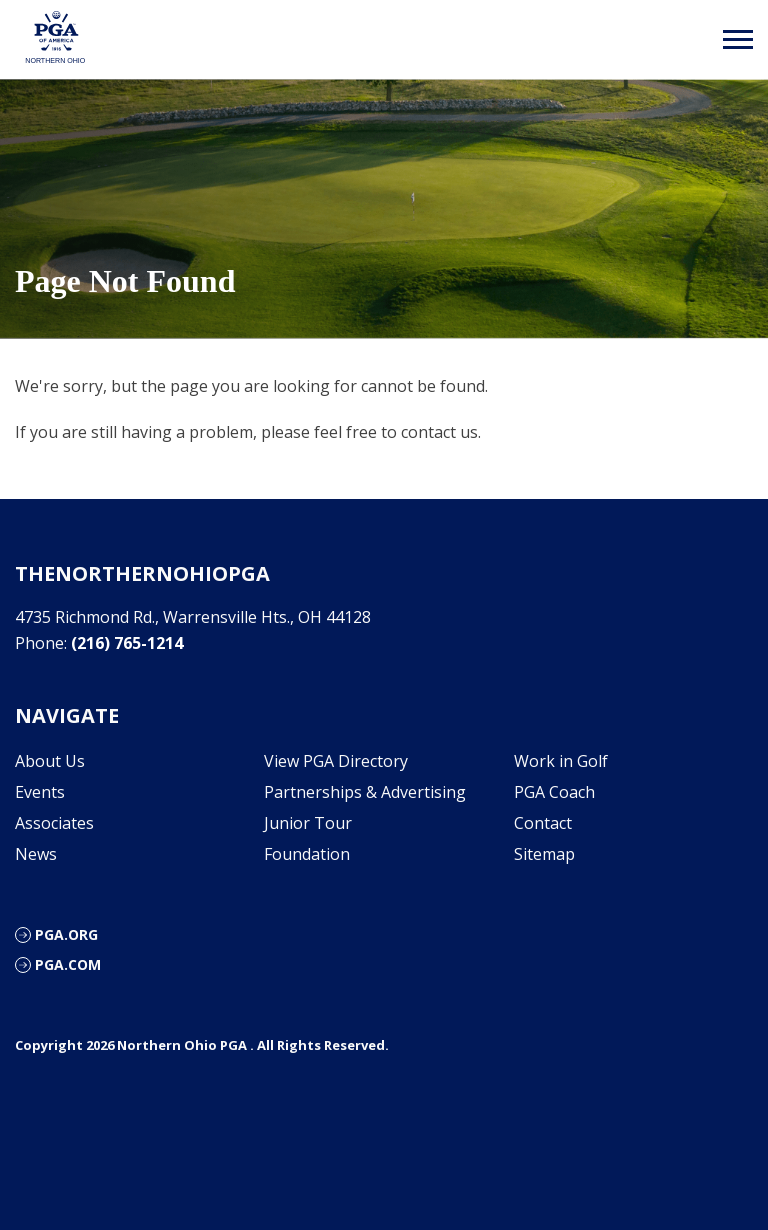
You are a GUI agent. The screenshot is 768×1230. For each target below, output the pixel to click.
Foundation (307, 854)
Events (40, 792)
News (36, 854)
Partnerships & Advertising (365, 792)
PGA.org (66, 934)
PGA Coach (554, 792)
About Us (50, 761)
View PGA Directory (336, 761)
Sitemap (544, 854)
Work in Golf (561, 761)
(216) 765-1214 (127, 643)
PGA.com (68, 964)
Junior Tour (308, 823)
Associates (54, 823)
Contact (543, 823)
